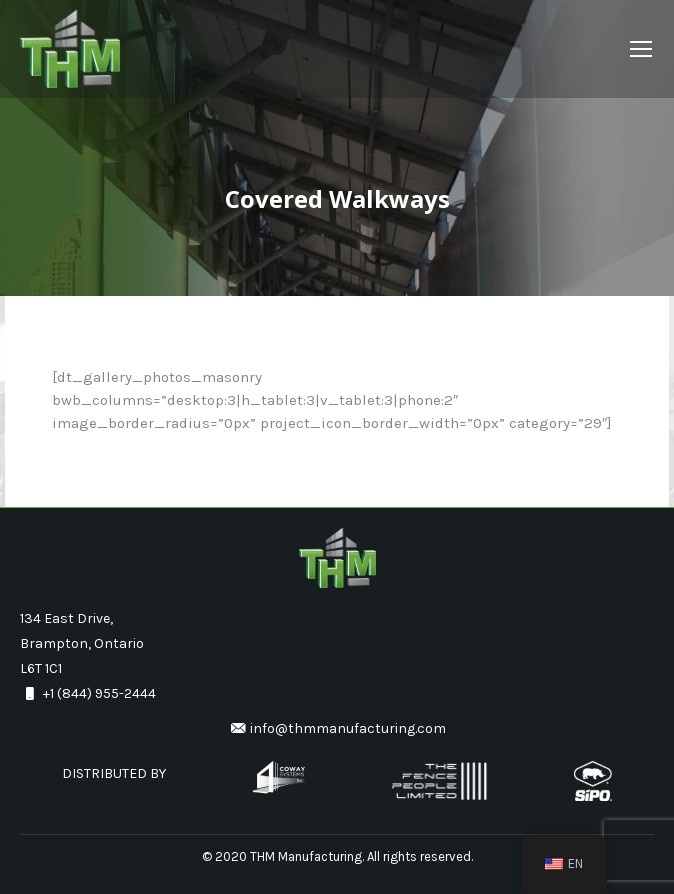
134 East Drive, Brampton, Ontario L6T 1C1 (82, 643)
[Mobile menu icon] (641, 49)
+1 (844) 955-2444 (88, 693)
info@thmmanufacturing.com (337, 728)
